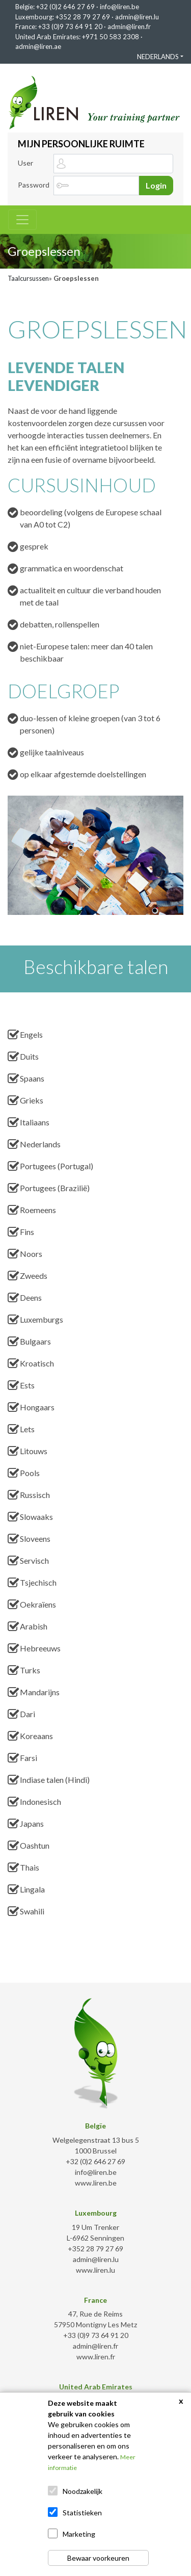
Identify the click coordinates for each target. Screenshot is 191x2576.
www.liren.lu (95, 2270)
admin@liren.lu (137, 17)
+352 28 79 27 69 (83, 17)
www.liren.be (96, 2182)
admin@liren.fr (129, 26)
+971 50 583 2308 (110, 37)
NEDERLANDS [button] (158, 56)
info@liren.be (119, 7)
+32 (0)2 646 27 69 (65, 7)
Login (156, 185)
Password (33, 184)
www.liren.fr (95, 2356)
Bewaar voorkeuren (98, 2558)
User (25, 163)
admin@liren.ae (38, 46)
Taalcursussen (28, 278)
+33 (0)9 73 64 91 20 (70, 26)
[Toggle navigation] (22, 219)
